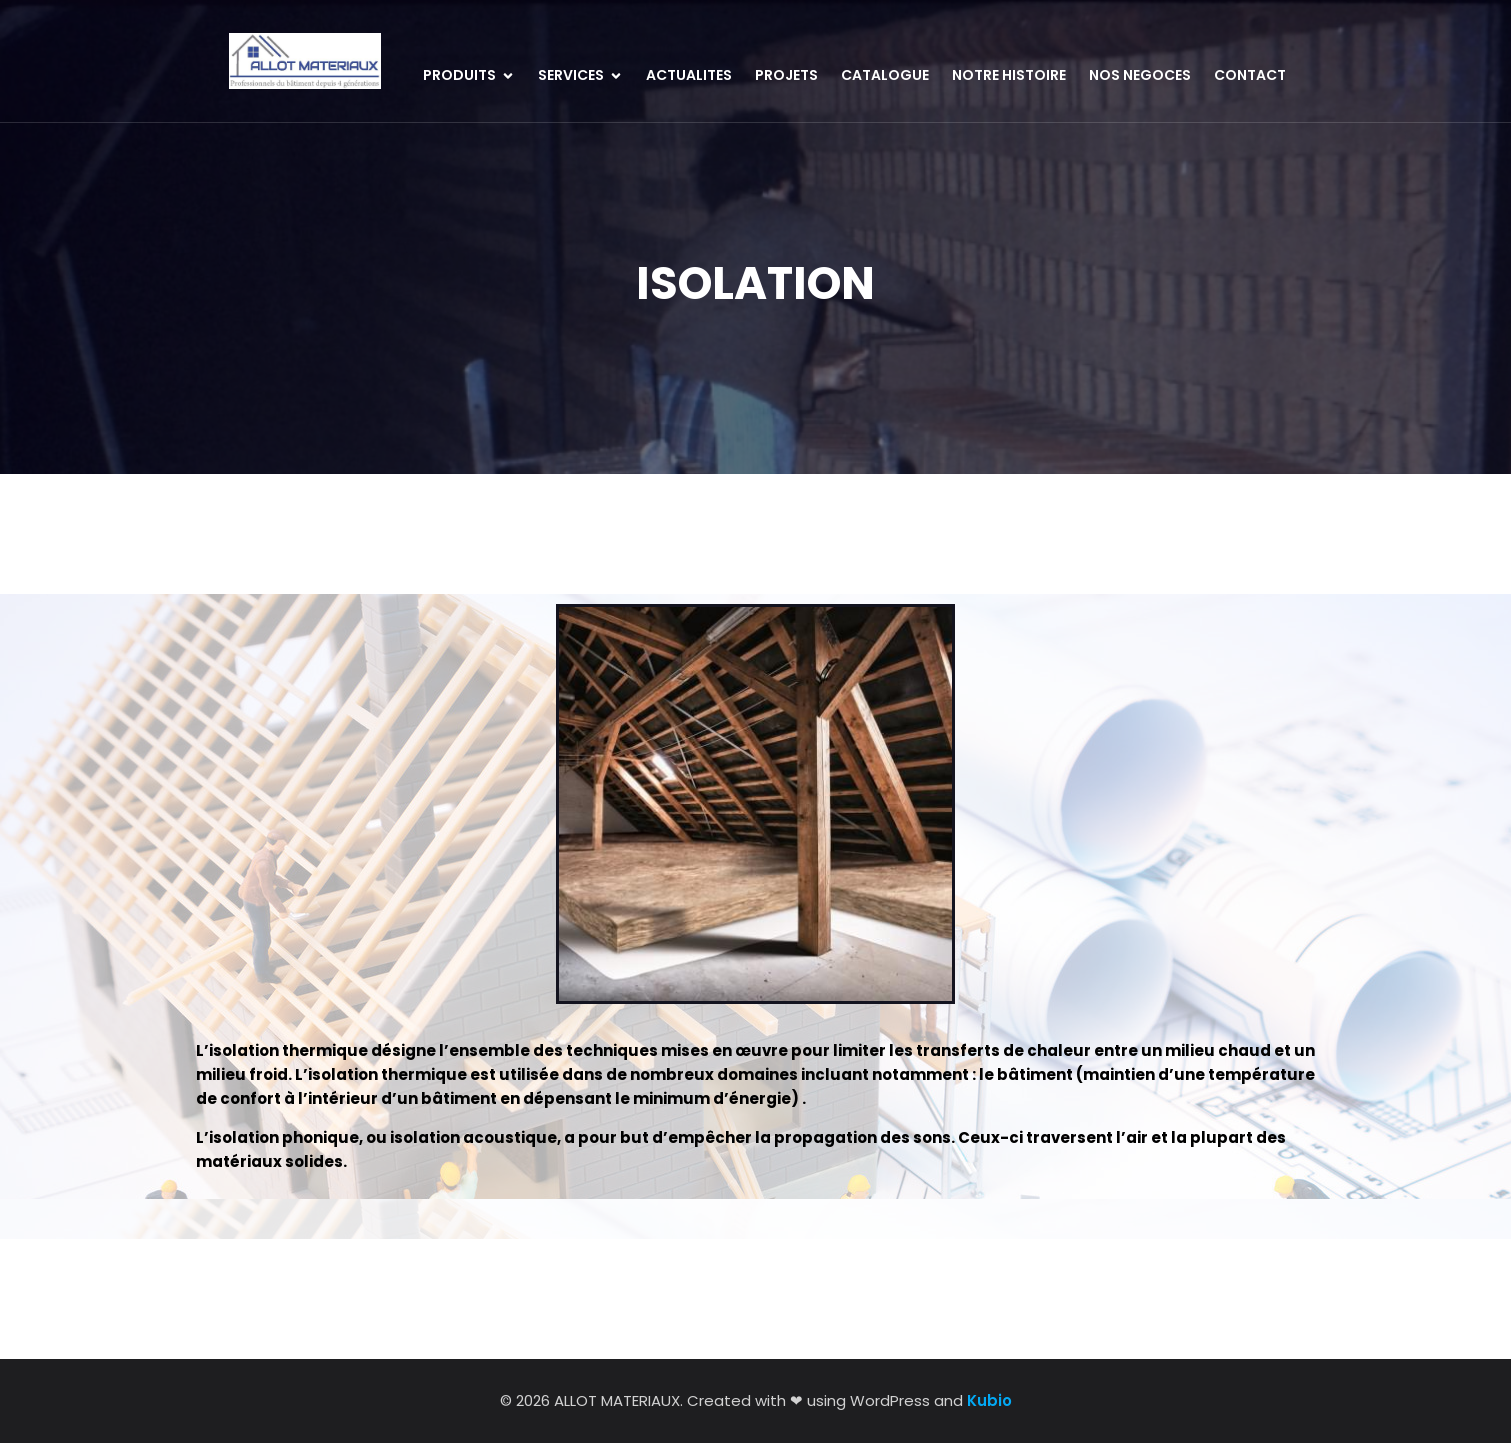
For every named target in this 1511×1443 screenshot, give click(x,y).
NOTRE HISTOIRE (1009, 75)
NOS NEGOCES (1140, 75)
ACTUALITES (689, 75)
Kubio (989, 1400)
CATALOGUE (885, 75)
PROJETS (786, 75)
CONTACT (1250, 75)
